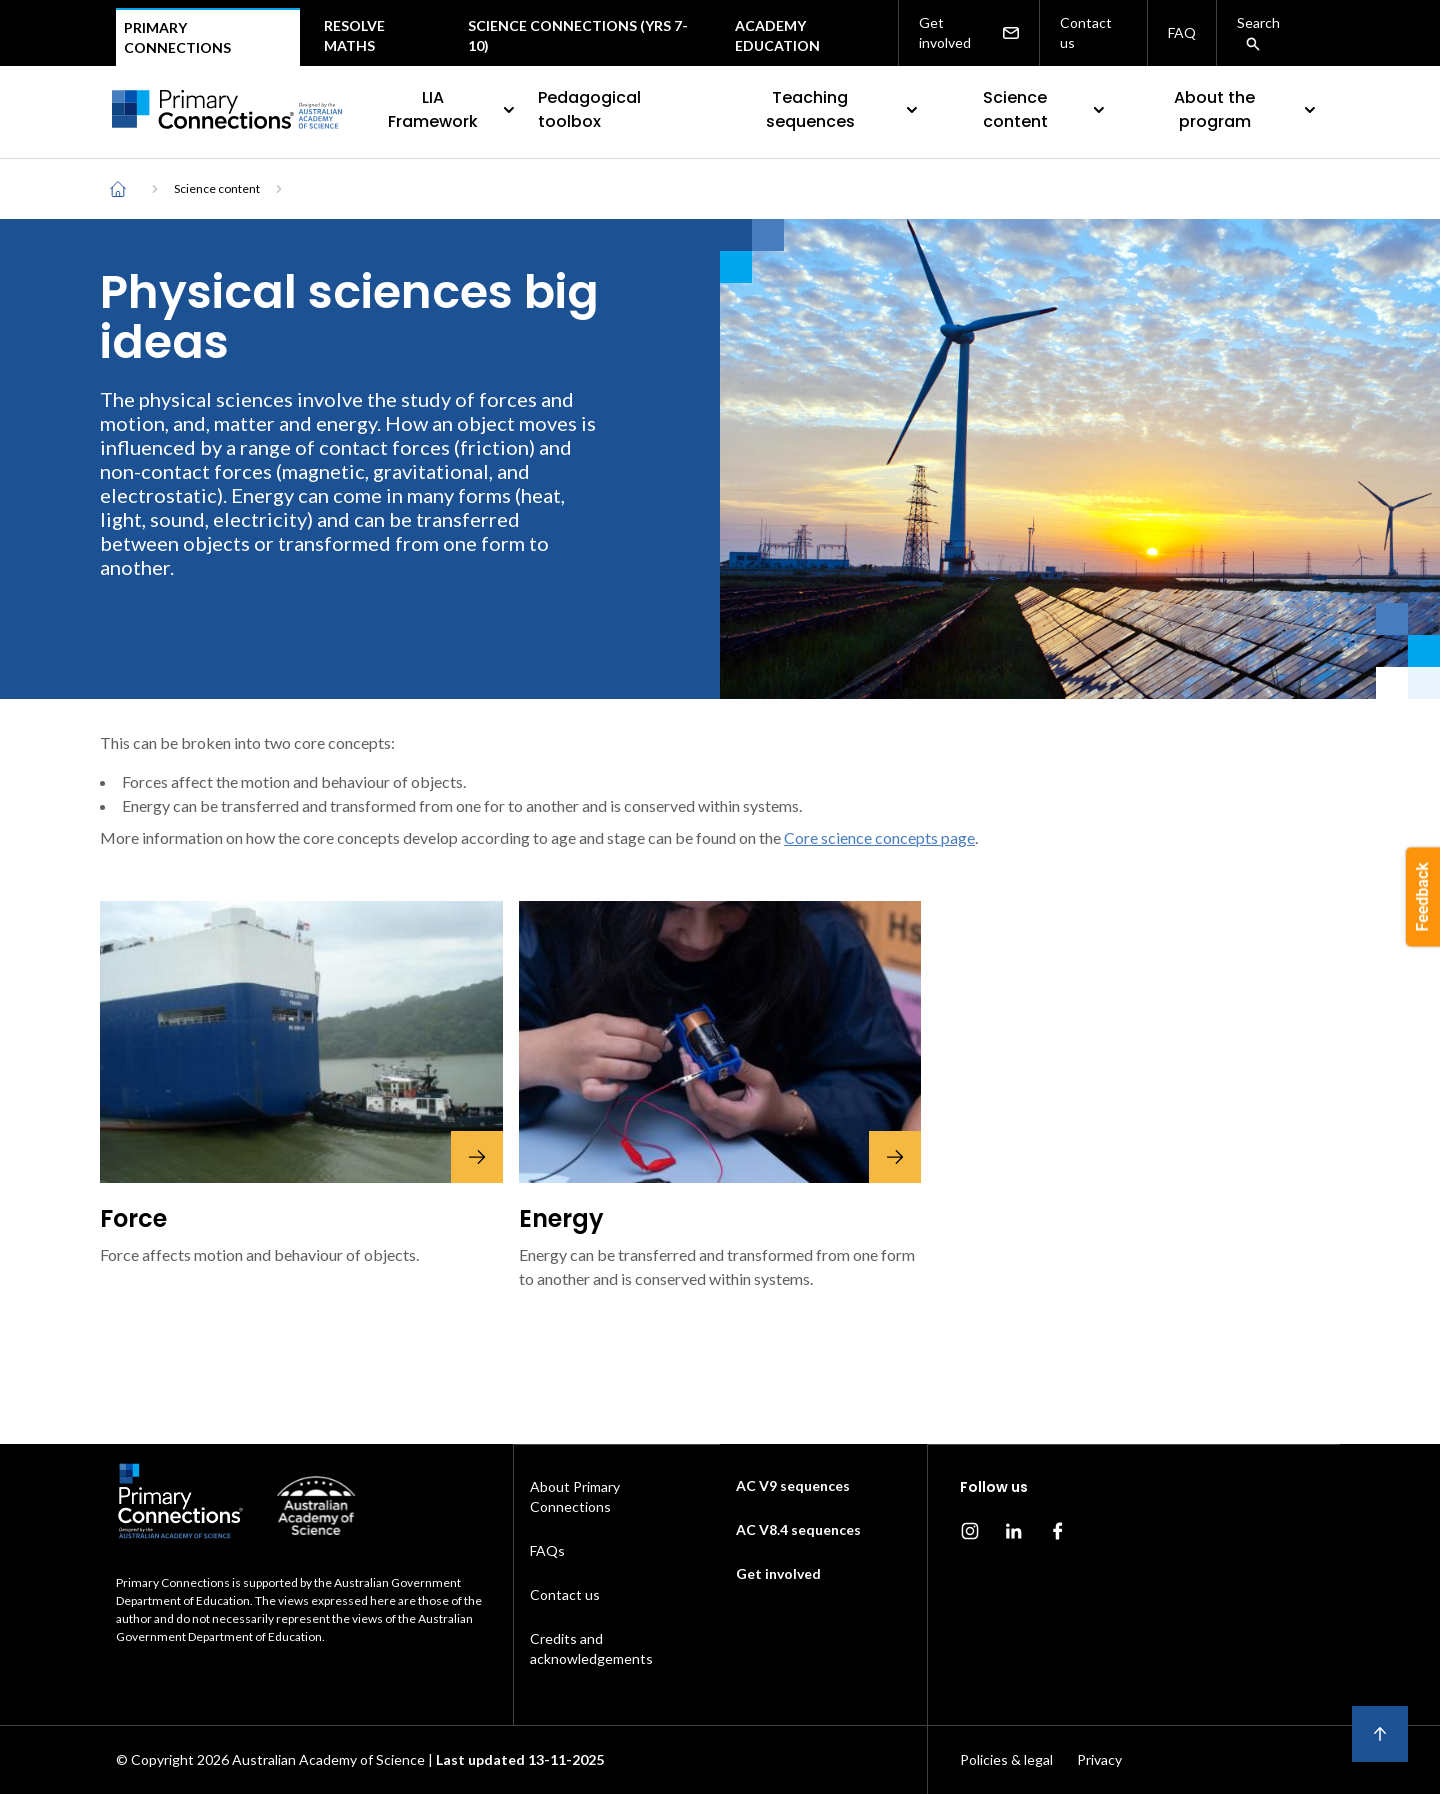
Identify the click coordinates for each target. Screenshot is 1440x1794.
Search (1258, 33)
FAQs (547, 1550)
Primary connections (177, 37)
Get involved (969, 33)
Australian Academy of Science (328, 1759)
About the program (1247, 109)
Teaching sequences (844, 109)
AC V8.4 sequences (798, 1529)
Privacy (1099, 1759)
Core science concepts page (879, 837)
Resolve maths (354, 35)
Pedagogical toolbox (589, 109)
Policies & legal (1006, 1759)
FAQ (1182, 32)
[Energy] (720, 1042)
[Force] (301, 1042)
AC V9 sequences (793, 1485)
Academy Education (777, 35)
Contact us (1086, 32)
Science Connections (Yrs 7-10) (578, 35)
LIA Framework (453, 109)
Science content (1046, 109)
